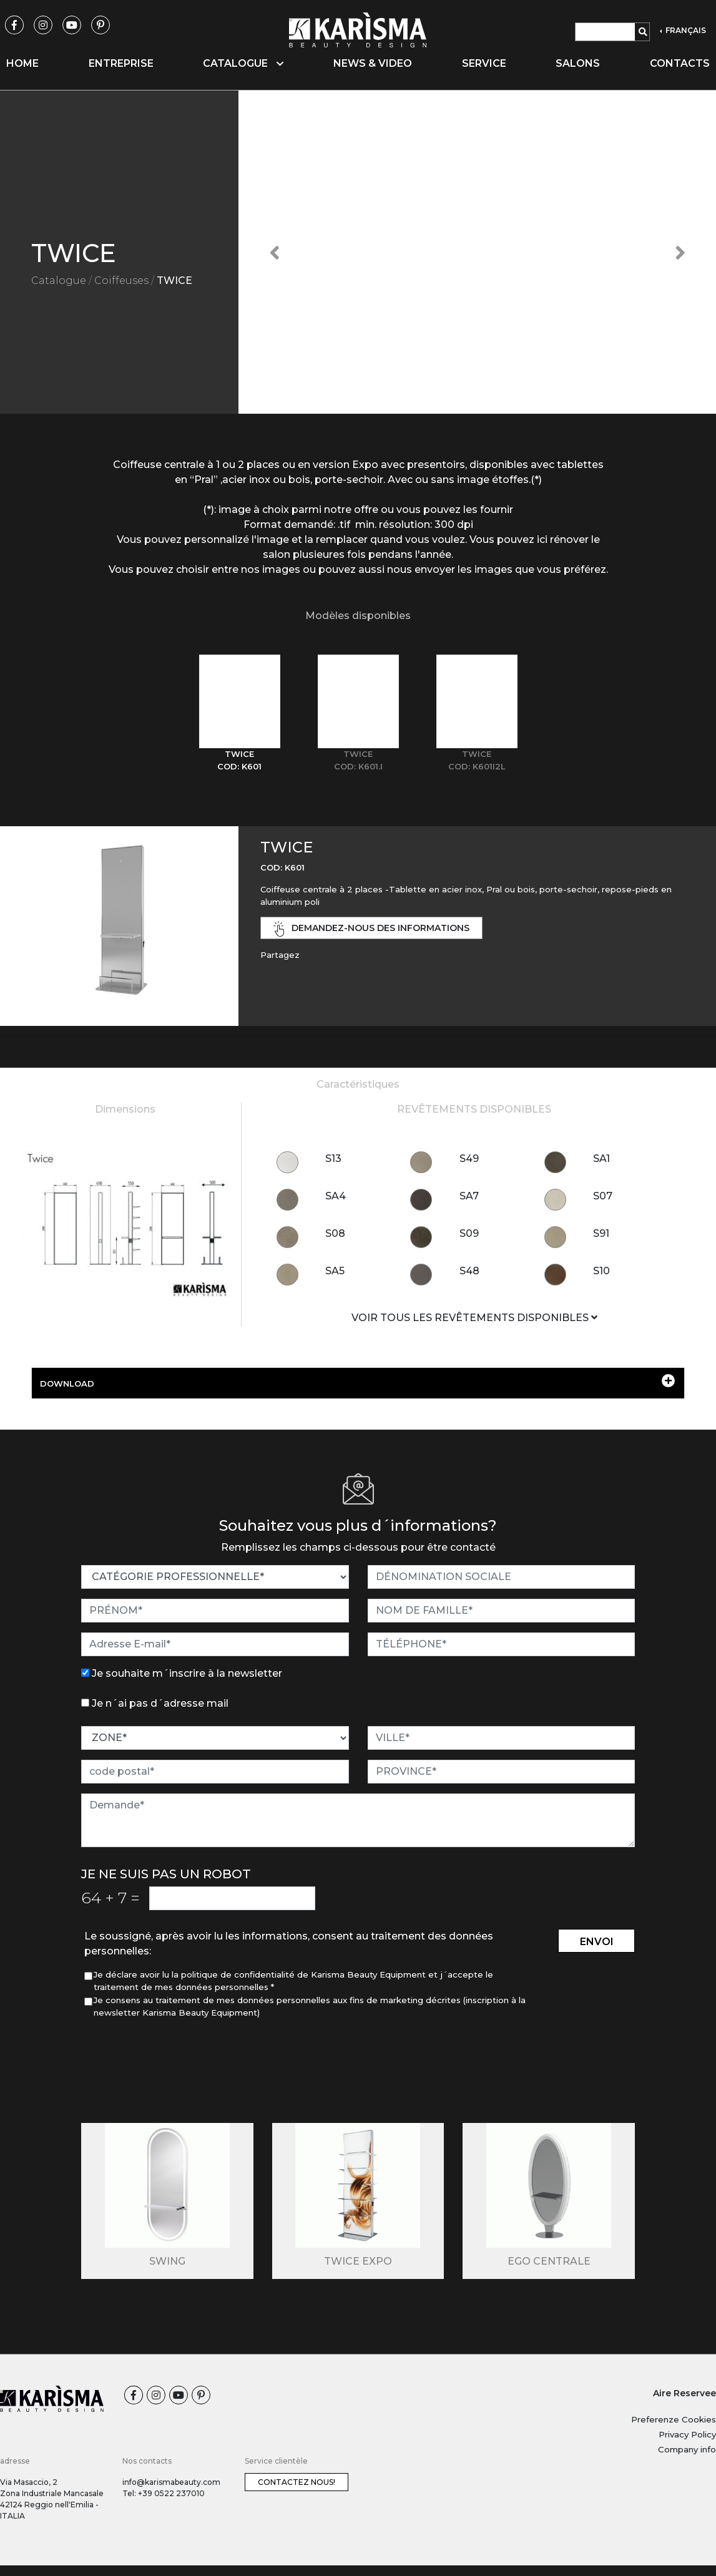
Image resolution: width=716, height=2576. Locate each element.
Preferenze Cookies (673, 2419)
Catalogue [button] (243, 63)
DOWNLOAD (357, 1381)
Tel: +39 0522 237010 (163, 2493)
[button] (274, 252)
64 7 (110, 1897)
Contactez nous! (296, 2482)
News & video (372, 63)
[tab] (239, 714)
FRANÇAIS (685, 30)
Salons (578, 63)
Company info (687, 2449)
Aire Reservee (684, 2393)
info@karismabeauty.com (171, 2482)
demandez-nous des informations (371, 929)
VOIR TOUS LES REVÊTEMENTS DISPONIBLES (474, 1318)
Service (484, 63)
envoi (597, 1942)
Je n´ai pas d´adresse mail (160, 1703)
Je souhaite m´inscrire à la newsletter (187, 1673)
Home (22, 63)
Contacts (680, 63)
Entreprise (121, 63)
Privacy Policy (687, 2434)
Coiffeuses (121, 280)
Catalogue (58, 280)
